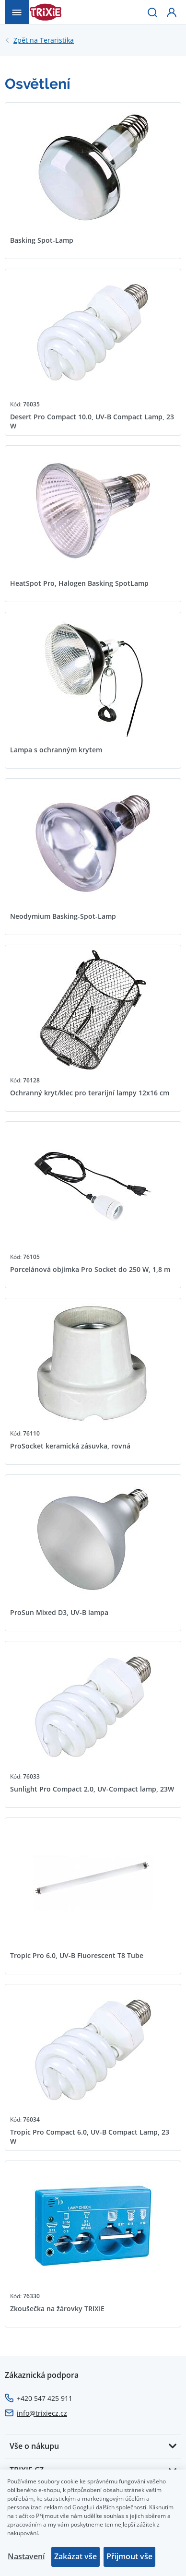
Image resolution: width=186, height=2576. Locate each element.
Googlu (82, 2507)
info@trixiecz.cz (42, 2413)
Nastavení (26, 2556)
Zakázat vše (75, 2556)
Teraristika (43, 40)
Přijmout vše (129, 2556)
